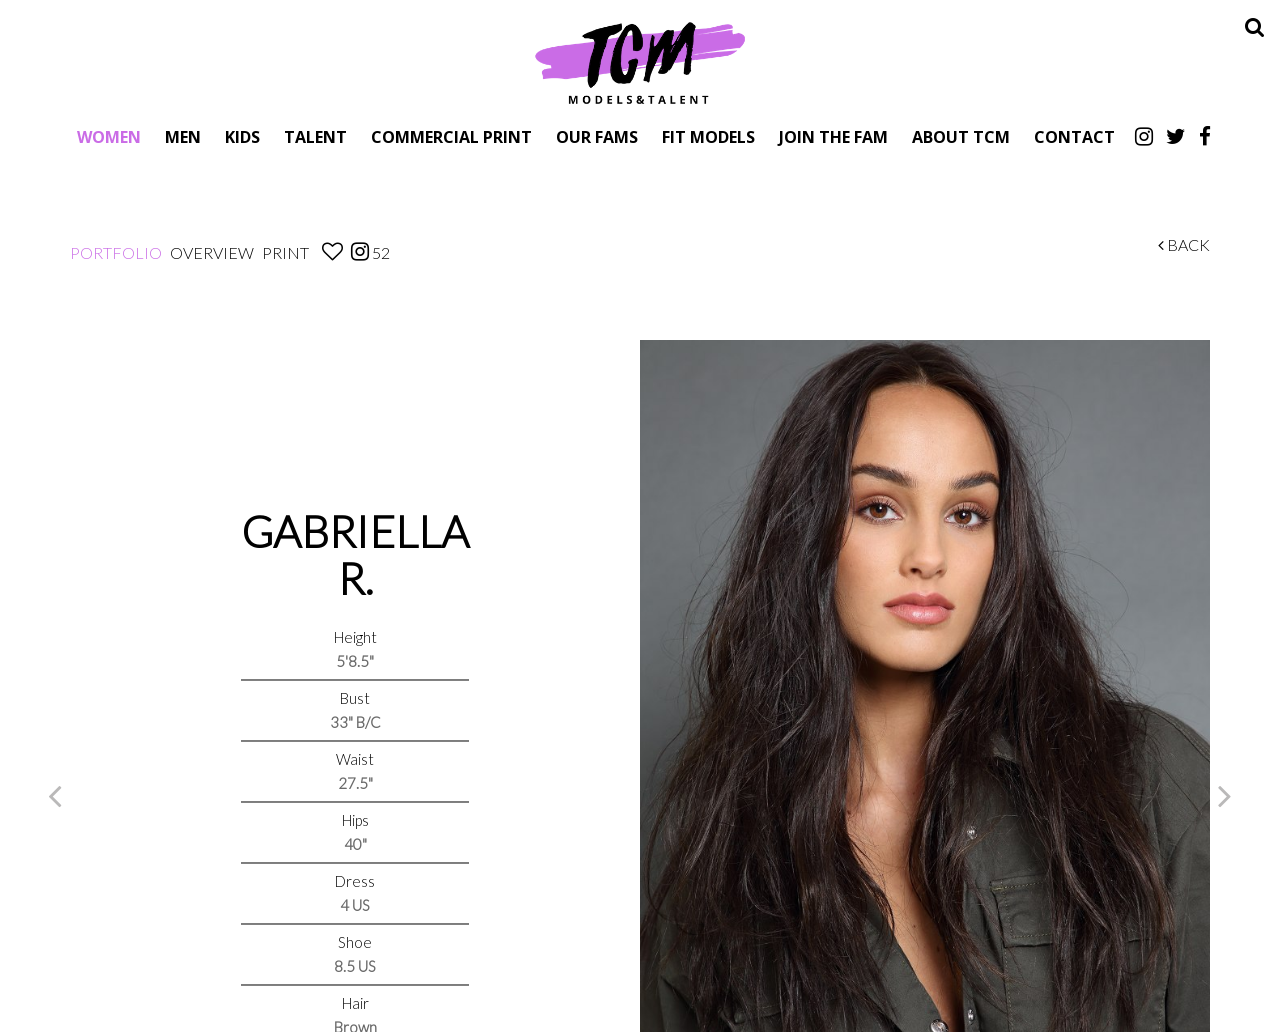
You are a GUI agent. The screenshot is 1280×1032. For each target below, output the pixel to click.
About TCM (961, 136)
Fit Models (708, 136)
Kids (242, 136)
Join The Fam (833, 136)
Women (109, 136)
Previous (55, 795)
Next (1225, 795)
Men (183, 136)
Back (1184, 244)
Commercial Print (451, 136)
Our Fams (597, 136)
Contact (1074, 136)
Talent (315, 136)
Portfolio (116, 252)
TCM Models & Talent (640, 62)
